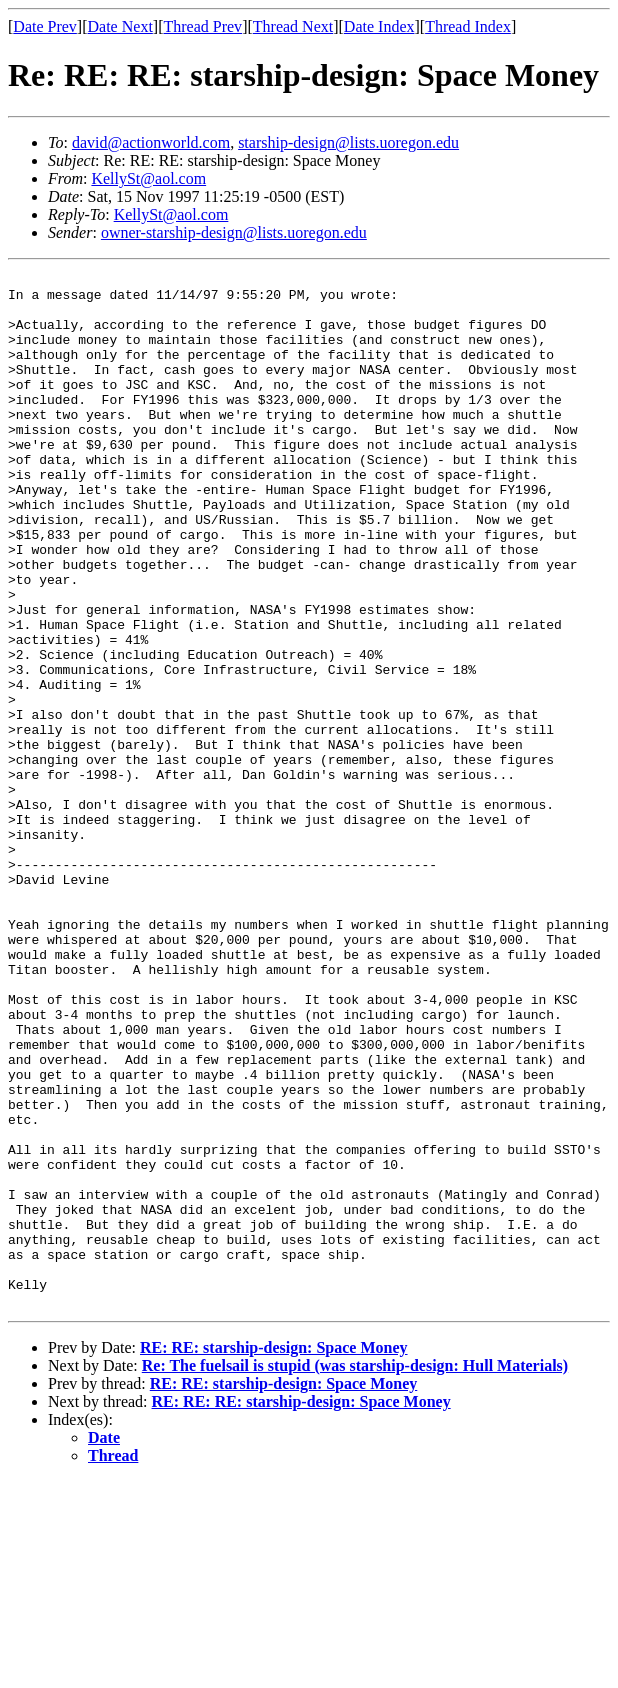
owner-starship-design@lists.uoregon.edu (234, 232)
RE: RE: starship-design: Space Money (274, 1554)
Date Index (379, 26)
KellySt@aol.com (148, 178)
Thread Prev (202, 26)
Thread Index (468, 26)
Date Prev (45, 26)
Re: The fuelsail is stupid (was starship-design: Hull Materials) (355, 1572)
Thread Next (293, 26)
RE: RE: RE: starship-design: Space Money (301, 1608)
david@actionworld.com (151, 142)
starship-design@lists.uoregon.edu (348, 142)
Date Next (120, 26)
